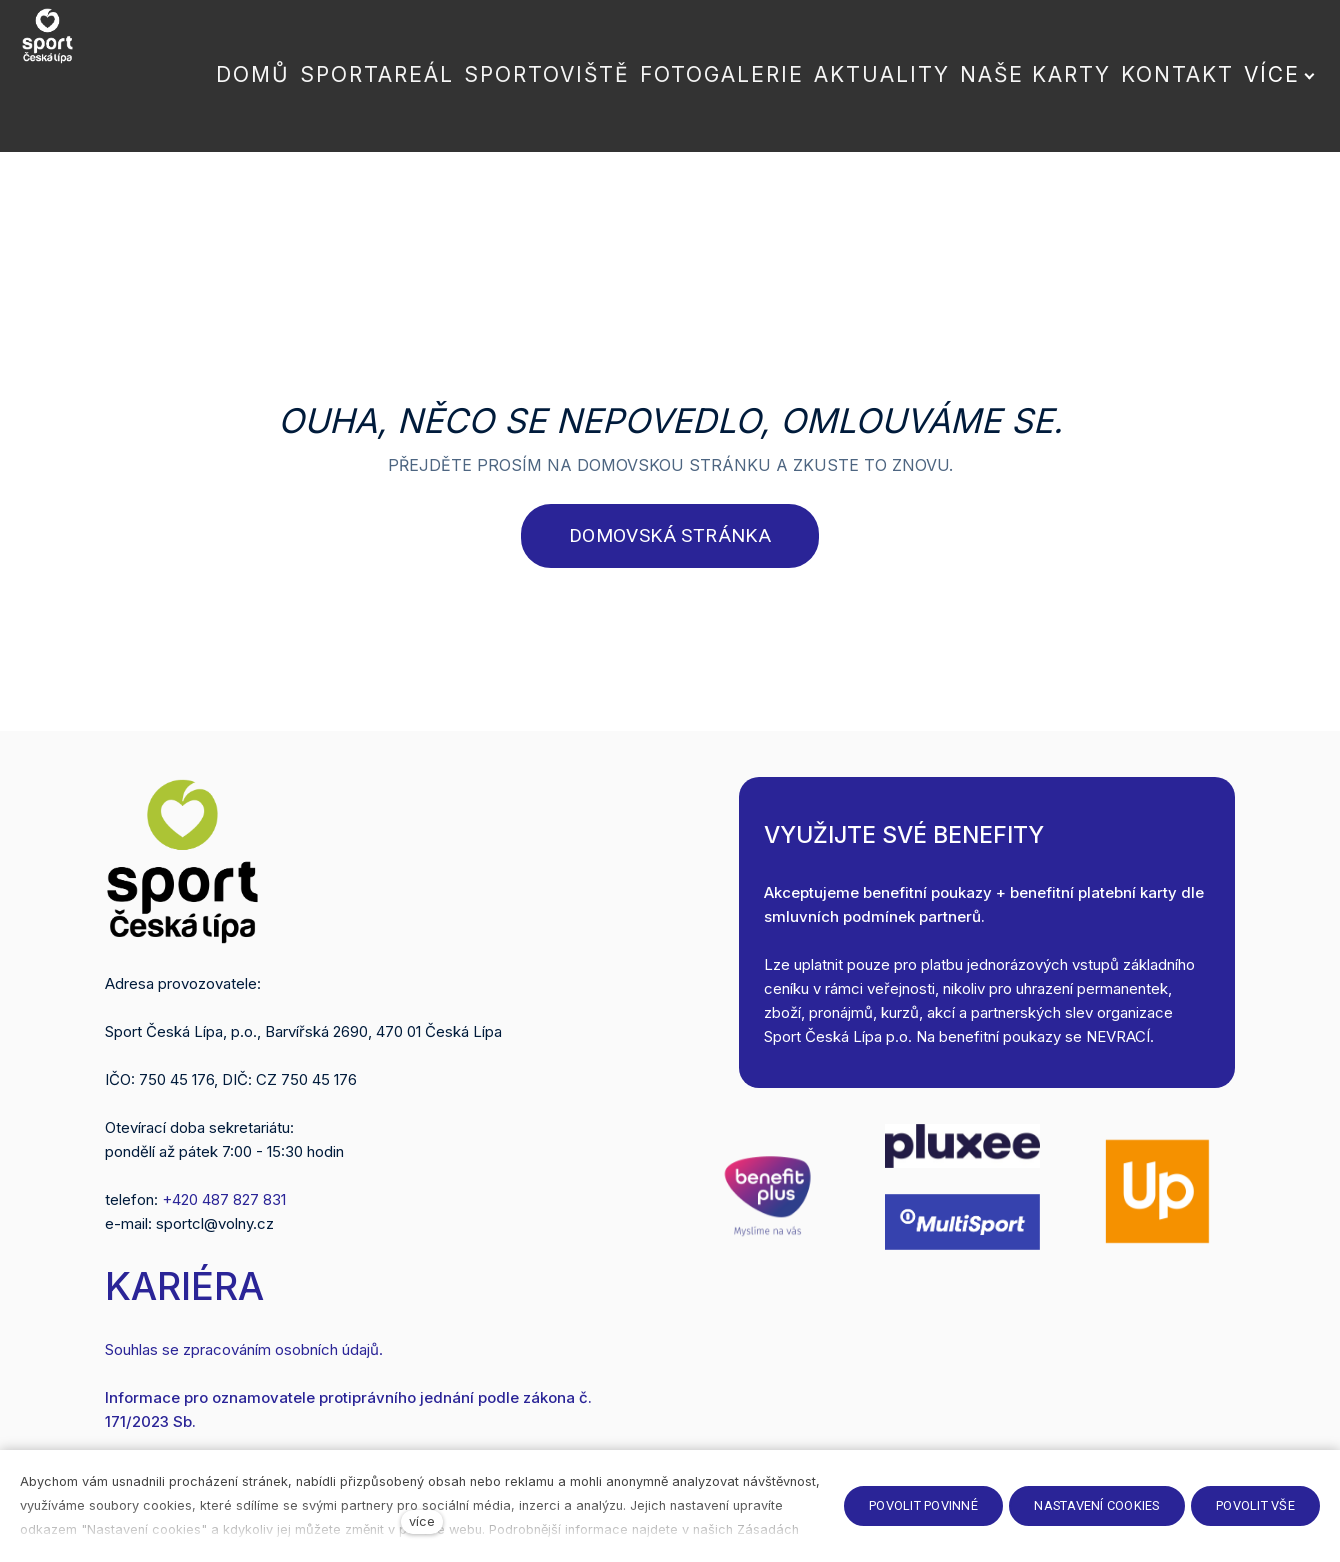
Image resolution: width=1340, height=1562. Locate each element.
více (422, 1521)
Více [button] (1259, 54)
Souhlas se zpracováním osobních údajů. (244, 1347)
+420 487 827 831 (224, 1198)
